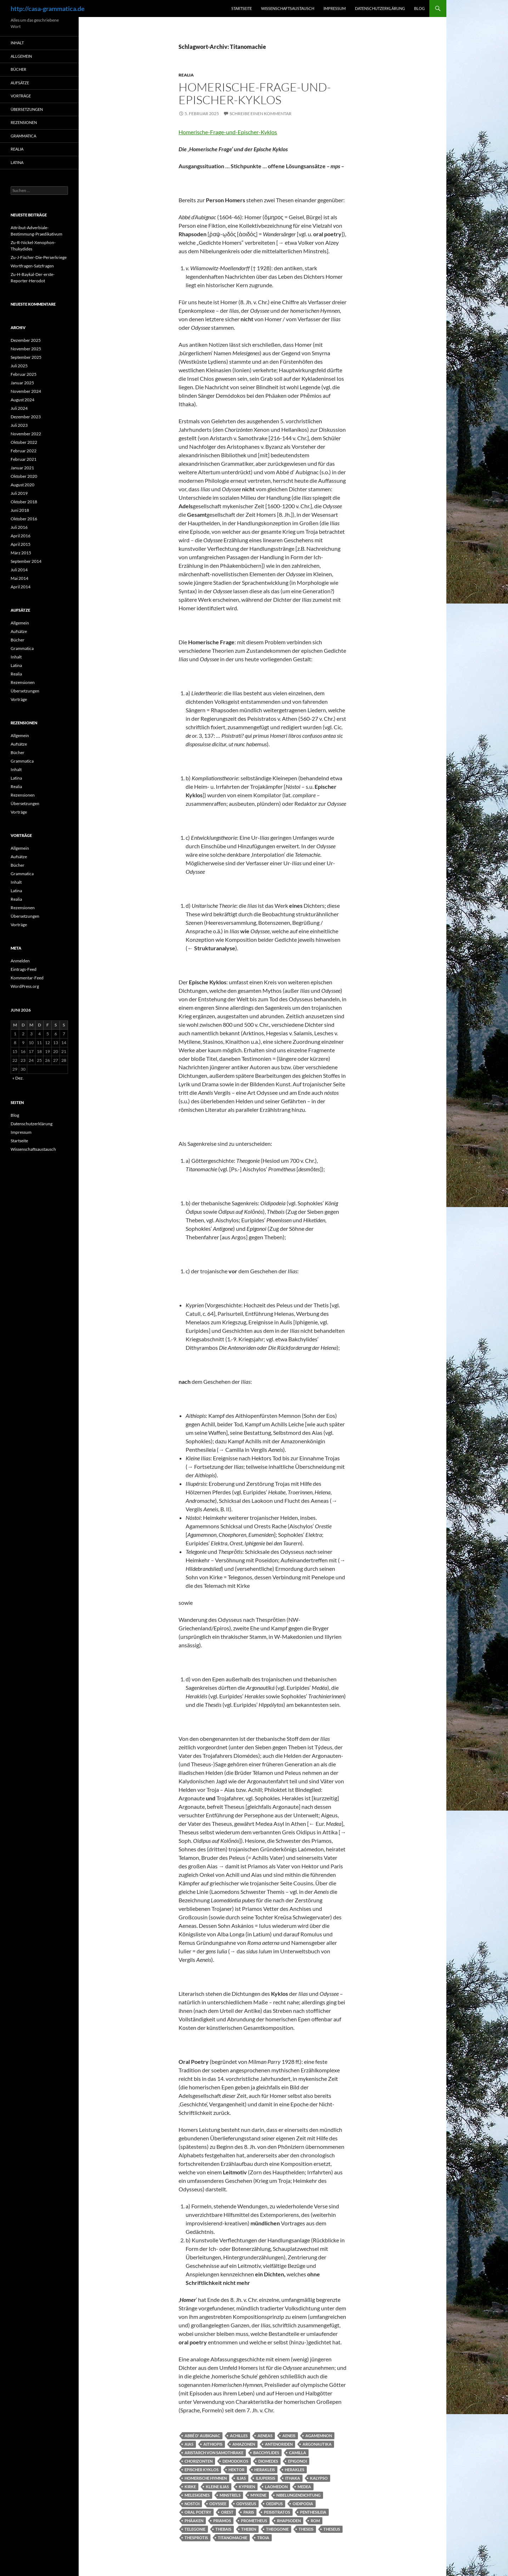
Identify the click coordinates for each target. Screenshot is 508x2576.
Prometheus (254, 2520)
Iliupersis (265, 2478)
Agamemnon (318, 2435)
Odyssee (217, 2503)
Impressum (334, 8)
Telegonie (195, 2529)
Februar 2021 (23, 459)
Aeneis (288, 2435)
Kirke (190, 2486)
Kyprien (247, 2486)
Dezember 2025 (26, 340)
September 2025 (26, 357)
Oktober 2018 (24, 501)
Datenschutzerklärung (380, 8)
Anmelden (20, 960)
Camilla (297, 2452)
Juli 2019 (19, 493)
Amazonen (243, 2444)
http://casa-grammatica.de (48, 8)
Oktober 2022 (24, 442)
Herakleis (264, 2469)
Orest (227, 2512)
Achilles (239, 2435)
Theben (248, 2529)
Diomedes (268, 2461)
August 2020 (22, 484)
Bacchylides (266, 2452)
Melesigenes (197, 2495)
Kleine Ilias (217, 2486)
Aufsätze (20, 82)
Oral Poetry (198, 2512)
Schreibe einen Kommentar (261, 113)
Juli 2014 (19, 569)
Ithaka (292, 2478)
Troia (263, 2537)
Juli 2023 (19, 425)
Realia (186, 75)
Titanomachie (232, 2537)
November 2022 (26, 433)
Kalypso (319, 2478)
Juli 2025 (19, 365)
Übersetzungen (27, 109)
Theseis (306, 2529)
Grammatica (23, 136)
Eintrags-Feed (23, 969)
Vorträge (21, 96)
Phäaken (194, 2520)
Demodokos (235, 2461)
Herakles (294, 2469)
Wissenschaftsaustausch (287, 8)
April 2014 (20, 586)
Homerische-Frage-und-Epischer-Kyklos (255, 93)
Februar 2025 (23, 374)
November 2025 (26, 348)
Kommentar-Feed (27, 977)
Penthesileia (313, 2512)
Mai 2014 (19, 578)
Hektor (236, 2469)
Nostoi (192, 2503)
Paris (248, 2512)
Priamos (222, 2520)
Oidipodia (303, 2503)
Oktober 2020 (24, 476)
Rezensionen (24, 122)
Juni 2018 (20, 510)
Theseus (331, 2529)
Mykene (258, 2495)
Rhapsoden (289, 2520)
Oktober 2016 (24, 518)
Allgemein (21, 56)
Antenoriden (279, 2444)
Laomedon (276, 2486)
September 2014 (26, 561)
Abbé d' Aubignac (202, 2435)
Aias (189, 2444)
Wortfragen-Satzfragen (32, 265)
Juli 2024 (19, 408)
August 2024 (22, 399)
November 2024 (26, 391)
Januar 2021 (22, 467)
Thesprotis (196, 2537)
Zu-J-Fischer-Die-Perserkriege (39, 257)
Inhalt (17, 42)
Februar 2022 (23, 450)
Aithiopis (212, 2444)
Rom (315, 2520)
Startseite (241, 8)
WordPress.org (25, 986)
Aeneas (265, 2435)
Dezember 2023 (26, 416)
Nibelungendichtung (298, 2495)
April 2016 (20, 535)
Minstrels (230, 2495)
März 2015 (21, 552)
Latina (17, 162)
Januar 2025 (22, 382)
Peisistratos (277, 2512)
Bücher (18, 69)
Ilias (241, 2478)
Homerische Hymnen (206, 2478)
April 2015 (20, 544)
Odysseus (246, 2503)
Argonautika (317, 2444)
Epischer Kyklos (202, 2469)
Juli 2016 (19, 527)
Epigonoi (297, 2461)
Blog (419, 8)
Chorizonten (199, 2461)
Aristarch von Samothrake (214, 2452)
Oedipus (274, 2503)
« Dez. (18, 1078)
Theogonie (277, 2529)
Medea (304, 2486)
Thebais (223, 2529)
